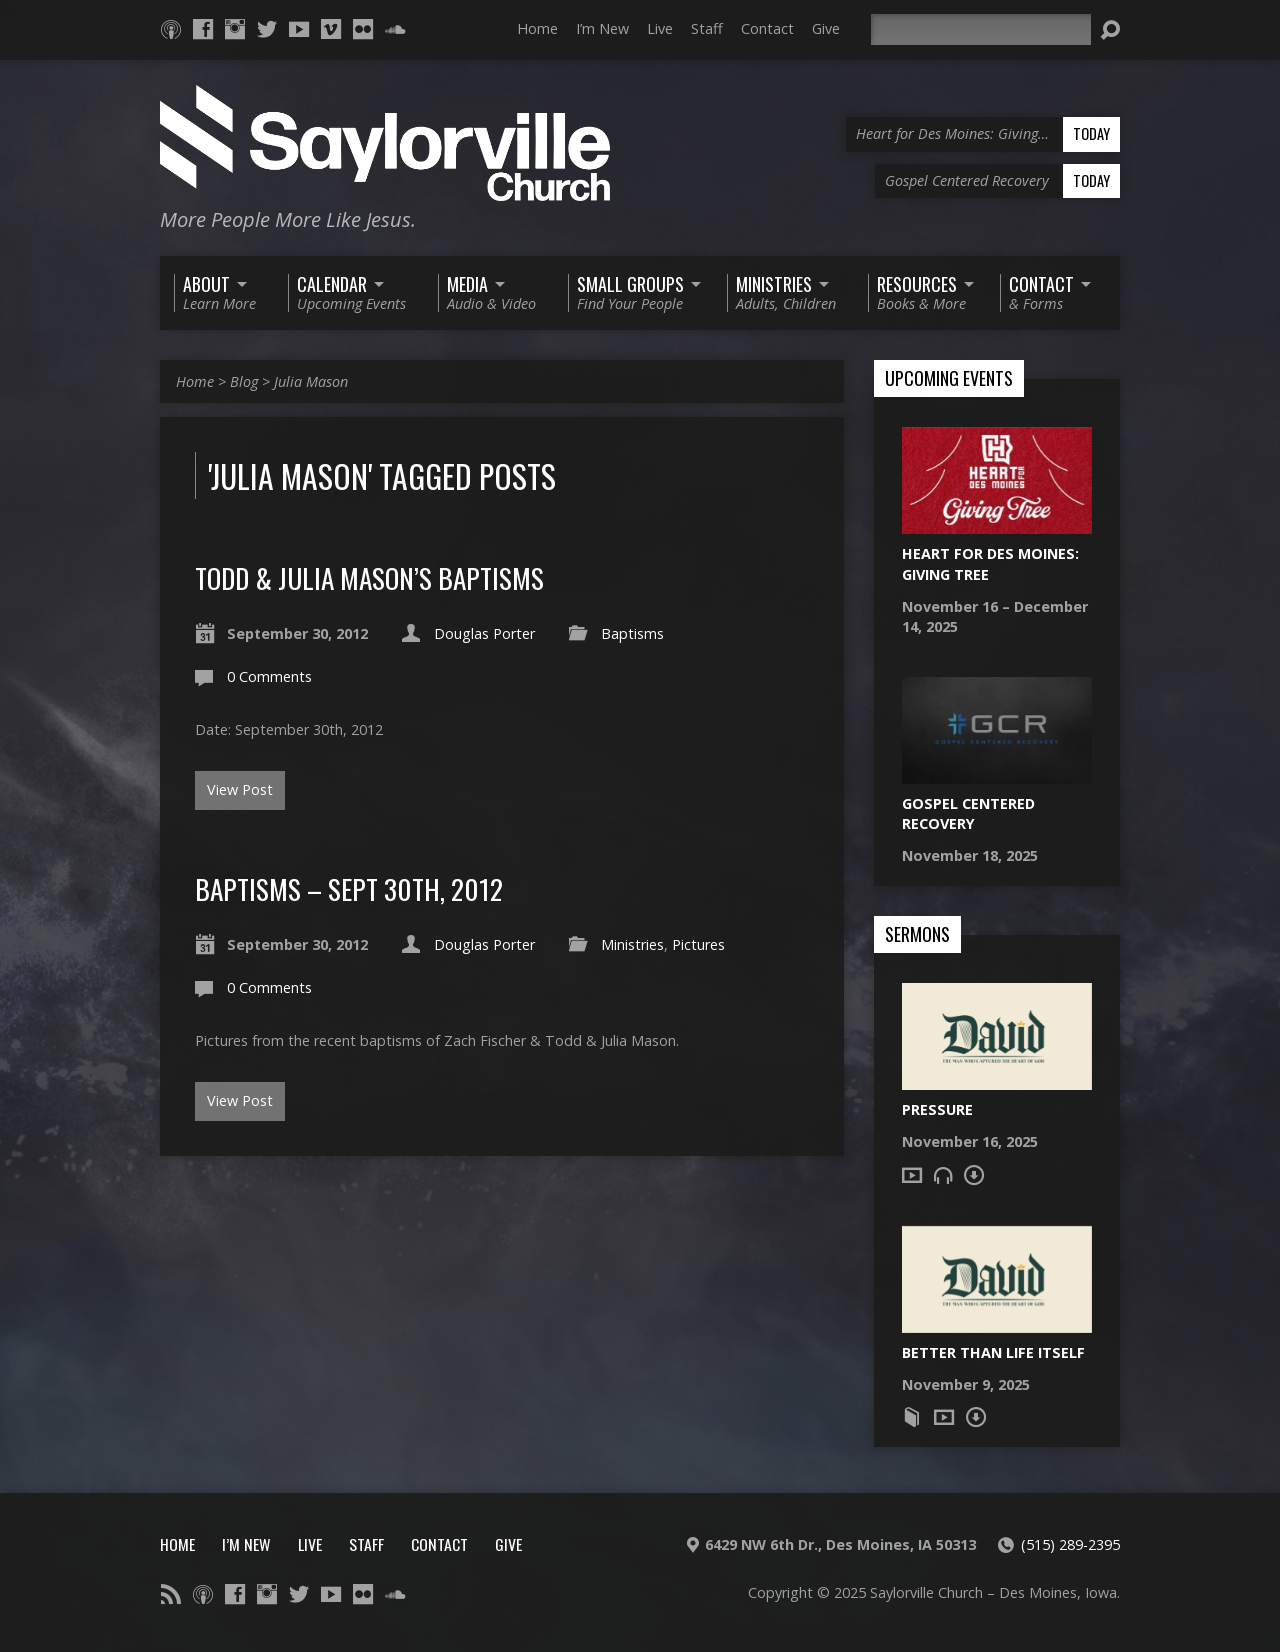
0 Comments (269, 676)
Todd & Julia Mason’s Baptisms (369, 577)
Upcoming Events (949, 379)
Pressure (937, 1109)
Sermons (917, 935)
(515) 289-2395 (1070, 1544)
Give (826, 28)
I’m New (602, 28)
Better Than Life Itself (993, 1352)
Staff (707, 28)
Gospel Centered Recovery (968, 813)
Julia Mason (311, 381)
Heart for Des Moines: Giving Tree (990, 563)
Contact (767, 28)
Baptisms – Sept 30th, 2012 (349, 888)
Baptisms (632, 633)
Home (537, 28)
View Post (240, 789)
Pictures (698, 944)
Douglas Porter (484, 633)
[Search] (981, 29)
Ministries (632, 944)
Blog (244, 381)
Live (660, 28)
